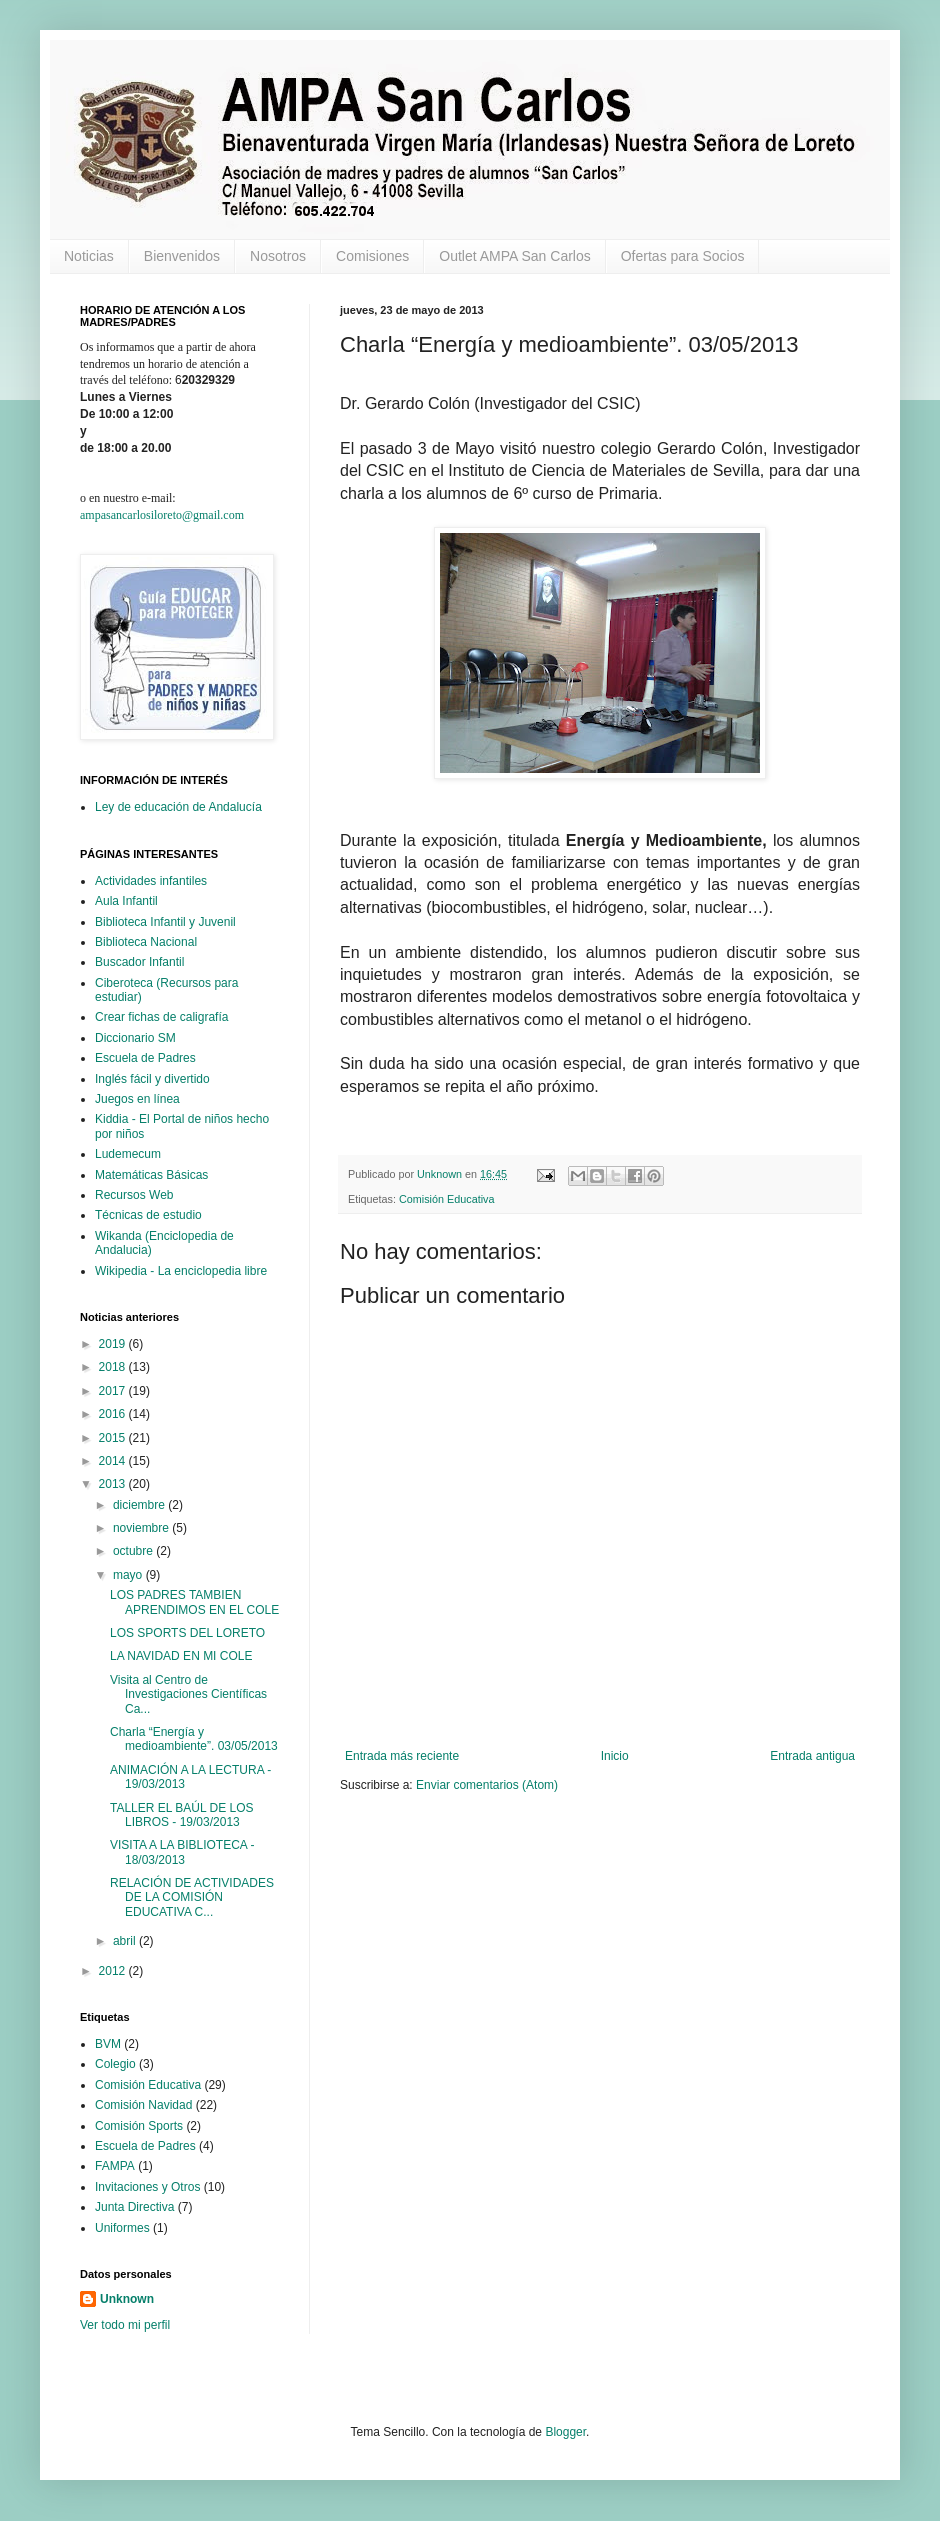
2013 (114, 1484)
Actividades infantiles (151, 881)
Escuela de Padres (145, 1058)
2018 (114, 1367)
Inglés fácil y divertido (152, 1079)
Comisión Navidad (143, 2105)
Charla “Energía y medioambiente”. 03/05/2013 (194, 1739)
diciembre (140, 1505)
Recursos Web (134, 1195)
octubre (134, 1551)
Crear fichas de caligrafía (161, 1017)
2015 (114, 1438)
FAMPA (115, 2166)
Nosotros (278, 256)
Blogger (565, 2432)
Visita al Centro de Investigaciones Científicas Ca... (188, 1694)
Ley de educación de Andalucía (178, 807)
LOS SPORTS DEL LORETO (187, 1633)
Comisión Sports (139, 2126)
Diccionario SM (135, 1038)
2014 (114, 1461)
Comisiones (372, 256)
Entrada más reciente (402, 1756)
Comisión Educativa (446, 1199)
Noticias (89, 256)
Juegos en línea (137, 1099)
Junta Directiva (134, 2207)
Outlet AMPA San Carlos (514, 256)
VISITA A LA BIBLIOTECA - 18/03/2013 (182, 1852)
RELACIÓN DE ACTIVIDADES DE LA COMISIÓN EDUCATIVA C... (192, 1897)
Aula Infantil (126, 901)
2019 (114, 1344)
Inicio (615, 1756)
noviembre (142, 1528)
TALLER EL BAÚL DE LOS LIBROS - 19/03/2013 (182, 1815)
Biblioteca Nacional (146, 942)
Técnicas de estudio (148, 1215)
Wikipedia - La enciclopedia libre (181, 1271)
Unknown (127, 2299)
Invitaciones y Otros (147, 2187)
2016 (114, 1414)
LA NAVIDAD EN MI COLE (181, 1656)
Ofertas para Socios (683, 256)
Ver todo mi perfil (125, 2325)
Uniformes (122, 2228)
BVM (108, 2044)
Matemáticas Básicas (151, 1175)
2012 (114, 1971)
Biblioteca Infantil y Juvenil (165, 922)
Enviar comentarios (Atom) (487, 1785)
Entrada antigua (812, 1756)
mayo (129, 1575)
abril (126, 1941)
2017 (114, 1391)
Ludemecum (128, 1154)
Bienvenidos (182, 256)
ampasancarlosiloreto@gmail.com (162, 515)
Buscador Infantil (139, 962)
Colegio (115, 2064)
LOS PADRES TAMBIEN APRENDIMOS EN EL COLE (194, 1602)
